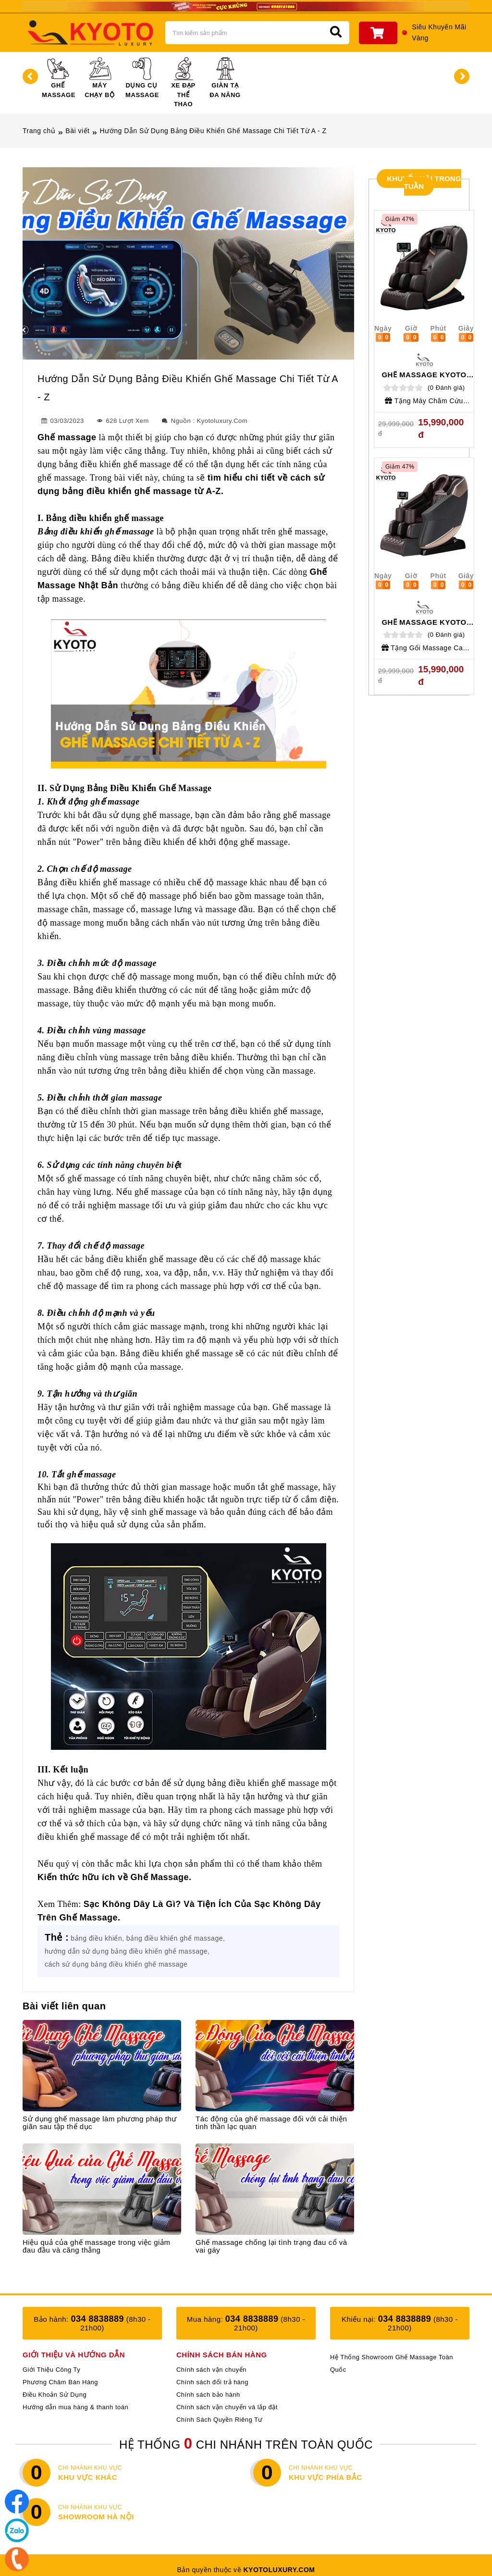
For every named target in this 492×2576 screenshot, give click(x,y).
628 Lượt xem (122, 420)
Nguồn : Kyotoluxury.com (203, 420)
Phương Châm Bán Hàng (60, 2382)
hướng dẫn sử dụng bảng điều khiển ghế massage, (127, 1951)
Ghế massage (67, 437)
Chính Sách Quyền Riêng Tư (219, 2419)
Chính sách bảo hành (208, 2394)
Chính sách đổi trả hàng (212, 2382)
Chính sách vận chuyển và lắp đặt (227, 2407)
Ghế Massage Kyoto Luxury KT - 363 (423, 626)
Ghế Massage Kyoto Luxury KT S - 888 (423, 378)
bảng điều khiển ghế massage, (175, 1938)
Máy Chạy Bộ (99, 78)
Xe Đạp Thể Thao (183, 82)
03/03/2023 (62, 420)
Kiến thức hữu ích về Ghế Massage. (114, 1877)
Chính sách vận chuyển (211, 2369)
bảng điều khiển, (97, 1938)
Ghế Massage (58, 78)
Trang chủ (39, 131)
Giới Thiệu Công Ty (51, 2369)
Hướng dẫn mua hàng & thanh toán (75, 2407)
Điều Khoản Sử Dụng (54, 2394)
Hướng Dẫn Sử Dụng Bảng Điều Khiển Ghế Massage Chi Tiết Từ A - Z (213, 131)
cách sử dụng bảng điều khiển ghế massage (116, 1964)
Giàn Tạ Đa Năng (224, 78)
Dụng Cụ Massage (142, 78)
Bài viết (77, 131)
